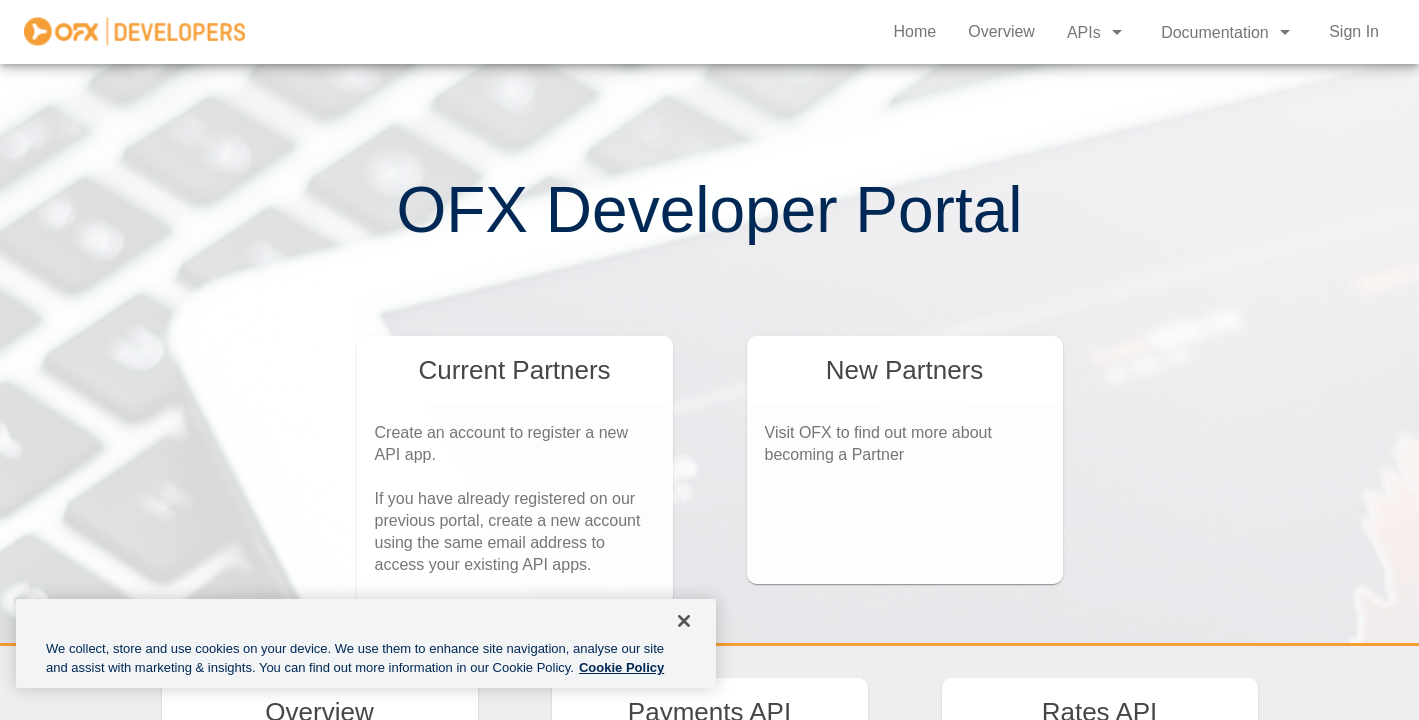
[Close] (684, 621)
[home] (134, 32)
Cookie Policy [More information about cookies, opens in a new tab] (621, 667)
